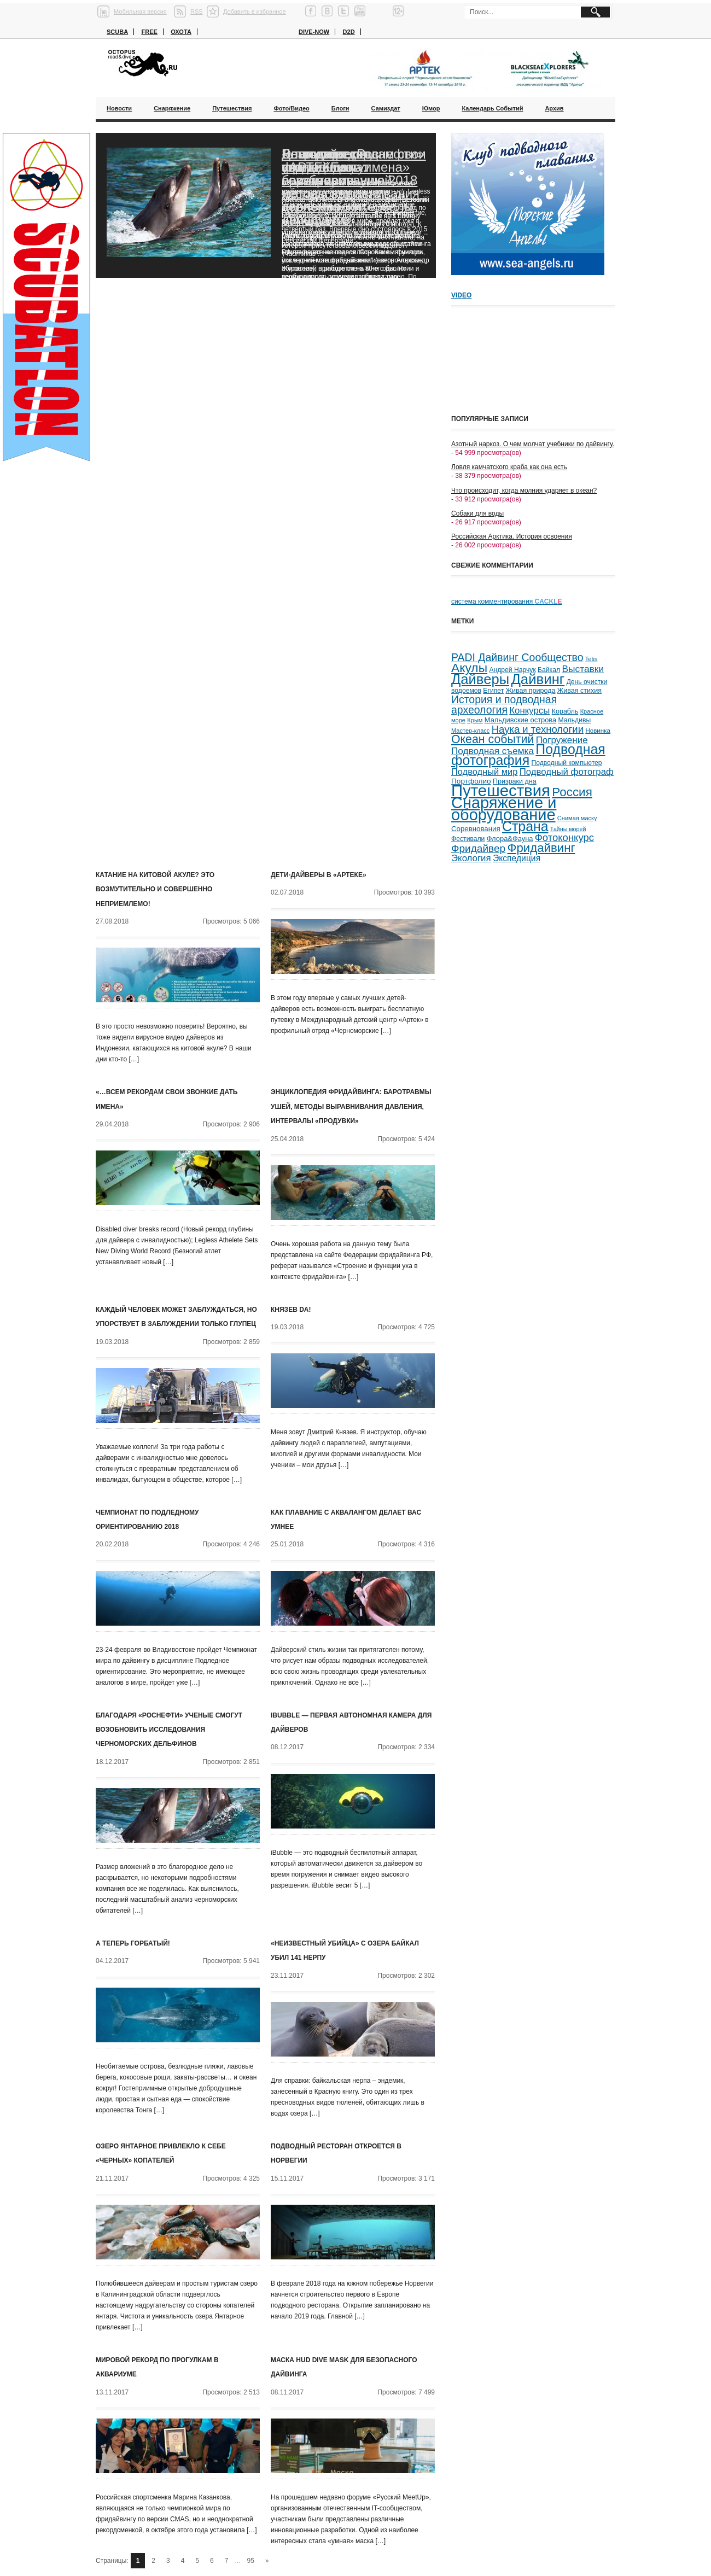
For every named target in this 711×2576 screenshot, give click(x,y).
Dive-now (314, 31)
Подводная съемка (492, 750)
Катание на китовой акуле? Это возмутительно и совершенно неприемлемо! (155, 889)
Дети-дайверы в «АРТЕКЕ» (318, 875)
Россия (572, 792)
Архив (554, 108)
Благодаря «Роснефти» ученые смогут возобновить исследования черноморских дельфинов (353, 187)
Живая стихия (579, 690)
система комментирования (506, 601)
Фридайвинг (541, 848)
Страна (525, 826)
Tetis (591, 659)
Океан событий (492, 739)
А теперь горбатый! (133, 1943)
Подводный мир (484, 771)
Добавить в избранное (254, 11)
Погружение (562, 740)
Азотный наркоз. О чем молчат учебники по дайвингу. (532, 444)
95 (250, 2561)
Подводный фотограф (567, 772)
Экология (471, 858)
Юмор (431, 108)
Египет (493, 690)
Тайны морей (568, 829)
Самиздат (385, 108)
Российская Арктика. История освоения (511, 536)
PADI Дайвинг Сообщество (517, 657)
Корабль (565, 711)
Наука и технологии (538, 729)
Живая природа (531, 690)
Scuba (117, 31)
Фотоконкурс (564, 837)
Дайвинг (537, 679)
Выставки (583, 668)
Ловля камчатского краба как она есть (509, 467)
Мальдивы (574, 720)
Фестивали (468, 839)
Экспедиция (516, 858)
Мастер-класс (470, 730)
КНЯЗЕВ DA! (291, 1309)
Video (461, 295)
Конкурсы (529, 710)
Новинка (597, 730)
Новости (119, 108)
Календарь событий (492, 108)
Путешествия (232, 108)
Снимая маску (577, 818)
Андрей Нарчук (512, 670)
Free (149, 31)
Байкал (549, 670)
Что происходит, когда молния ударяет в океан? (524, 490)
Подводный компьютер (566, 763)
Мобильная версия (140, 11)
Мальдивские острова (520, 720)
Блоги (340, 108)
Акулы (469, 668)
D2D (349, 31)
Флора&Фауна (510, 838)
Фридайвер (478, 848)
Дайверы (480, 679)
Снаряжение (172, 108)
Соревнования (475, 829)
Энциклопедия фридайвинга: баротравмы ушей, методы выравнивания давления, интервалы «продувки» (351, 1106)
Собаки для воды (477, 513)
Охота (181, 31)
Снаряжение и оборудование (503, 808)
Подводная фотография (528, 755)
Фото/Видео (291, 108)
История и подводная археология (504, 704)
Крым (474, 720)
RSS (196, 11)
